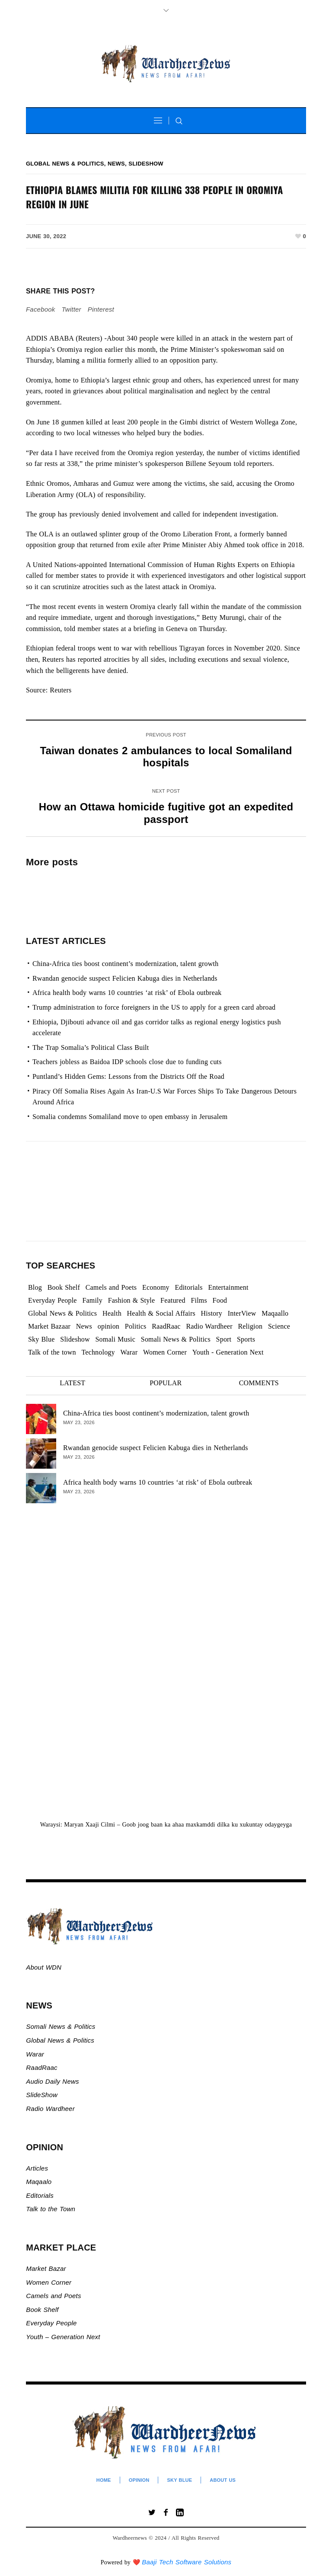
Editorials (40, 2195)
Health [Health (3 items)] (111, 1313)
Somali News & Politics (60, 2026)
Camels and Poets (53, 2295)
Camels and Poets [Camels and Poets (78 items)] (111, 1287)
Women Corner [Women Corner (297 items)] (165, 1352)
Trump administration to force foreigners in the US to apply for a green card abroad (153, 1007)
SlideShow (41, 2094)
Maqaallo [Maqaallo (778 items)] (275, 1313)
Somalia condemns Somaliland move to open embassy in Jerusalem (129, 1116)
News (116, 163)
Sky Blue (179, 2480)
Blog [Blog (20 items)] (35, 1287)
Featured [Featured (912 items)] (172, 1300)
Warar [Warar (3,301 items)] (129, 1352)
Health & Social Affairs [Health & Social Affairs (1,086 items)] (161, 1313)
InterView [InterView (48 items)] (242, 1313)
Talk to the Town (50, 2209)
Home (103, 2480)
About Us (223, 2480)
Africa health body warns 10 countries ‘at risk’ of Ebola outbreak (126, 992)
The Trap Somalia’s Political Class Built (90, 1047)
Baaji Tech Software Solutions (186, 2562)
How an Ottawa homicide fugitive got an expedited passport (166, 813)
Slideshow (145, 163)
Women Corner (49, 2282)
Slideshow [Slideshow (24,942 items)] (74, 1339)
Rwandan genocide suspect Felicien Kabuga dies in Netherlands (124, 978)
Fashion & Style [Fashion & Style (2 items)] (131, 1300)
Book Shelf (43, 2309)
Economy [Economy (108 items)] (155, 1287)
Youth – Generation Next (64, 2336)
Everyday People (52, 2323)
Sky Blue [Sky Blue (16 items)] (41, 1339)
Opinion (139, 2480)
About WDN (43, 1967)
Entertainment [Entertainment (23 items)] (228, 1287)
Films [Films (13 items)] (199, 1300)
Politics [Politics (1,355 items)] (136, 1326)
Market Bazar (46, 2268)
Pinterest (101, 309)
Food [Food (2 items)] (220, 1300)
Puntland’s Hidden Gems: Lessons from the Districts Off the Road (128, 1076)
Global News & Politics (65, 163)
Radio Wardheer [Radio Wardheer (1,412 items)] (209, 1326)
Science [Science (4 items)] (279, 1326)
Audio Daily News (52, 2081)
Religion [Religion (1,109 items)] (250, 1326)
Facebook (40, 309)
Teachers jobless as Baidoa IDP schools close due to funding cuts (127, 1061)
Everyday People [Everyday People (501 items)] (52, 1300)
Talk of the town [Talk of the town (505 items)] (52, 1352)
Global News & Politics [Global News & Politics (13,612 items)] (62, 1313)
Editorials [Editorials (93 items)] (188, 1287)
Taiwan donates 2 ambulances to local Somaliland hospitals (166, 757)
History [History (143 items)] (211, 1313)
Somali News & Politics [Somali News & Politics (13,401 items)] (176, 1339)
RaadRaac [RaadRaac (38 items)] (166, 1326)
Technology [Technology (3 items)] (98, 1352)
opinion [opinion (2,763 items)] (108, 1326)
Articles (37, 2168)
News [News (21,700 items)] (84, 1326)
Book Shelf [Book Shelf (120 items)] (64, 1287)
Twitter (71, 309)
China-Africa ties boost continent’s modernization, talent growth (125, 963)
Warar (35, 2054)
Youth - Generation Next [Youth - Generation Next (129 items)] (228, 1352)
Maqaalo (38, 2181)
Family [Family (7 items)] (92, 1300)
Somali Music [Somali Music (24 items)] (116, 1339)
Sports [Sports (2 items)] (246, 1339)
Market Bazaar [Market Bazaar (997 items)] (49, 1326)
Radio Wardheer (50, 2108)
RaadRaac (41, 2067)
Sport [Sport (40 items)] (224, 1339)
